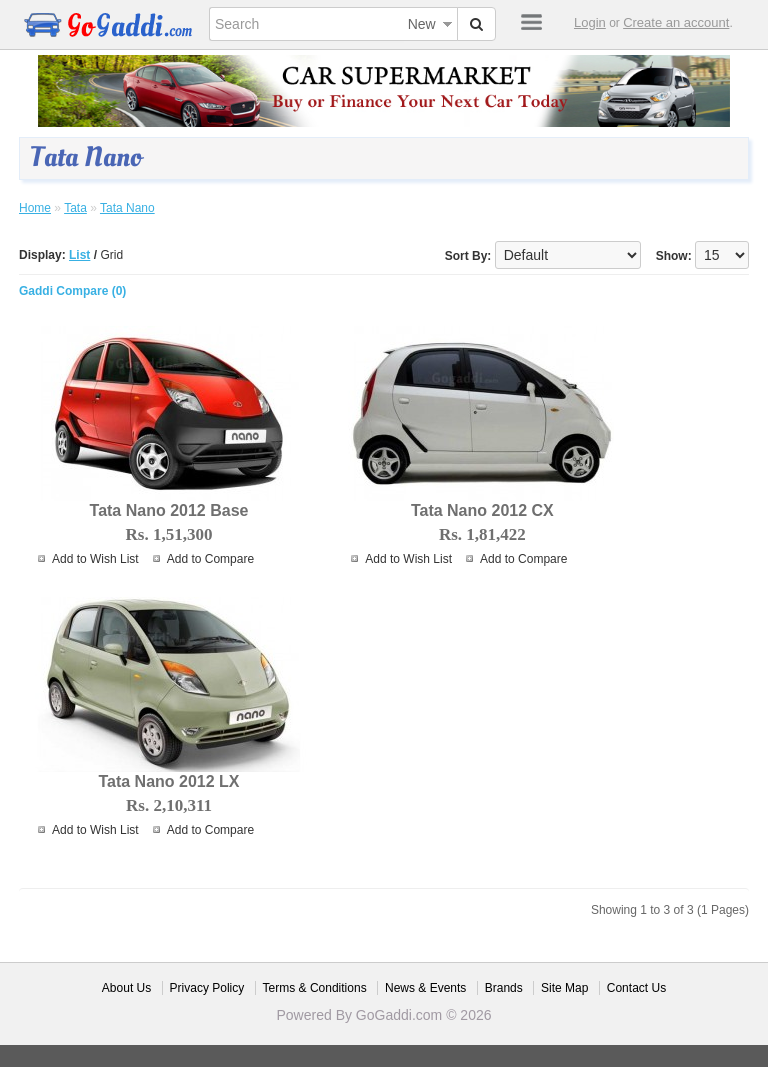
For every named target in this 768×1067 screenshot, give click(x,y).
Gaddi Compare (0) (72, 291)
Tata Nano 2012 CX (482, 510)
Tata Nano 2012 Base (169, 510)
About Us (126, 988)
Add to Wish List (95, 559)
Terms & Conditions (315, 988)
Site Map (564, 988)
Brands (504, 988)
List (79, 255)
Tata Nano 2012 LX (168, 781)
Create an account (676, 22)
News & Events (425, 988)
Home (35, 208)
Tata (75, 208)
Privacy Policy (207, 988)
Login (590, 22)
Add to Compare (210, 559)
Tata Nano (127, 208)
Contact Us (636, 988)
